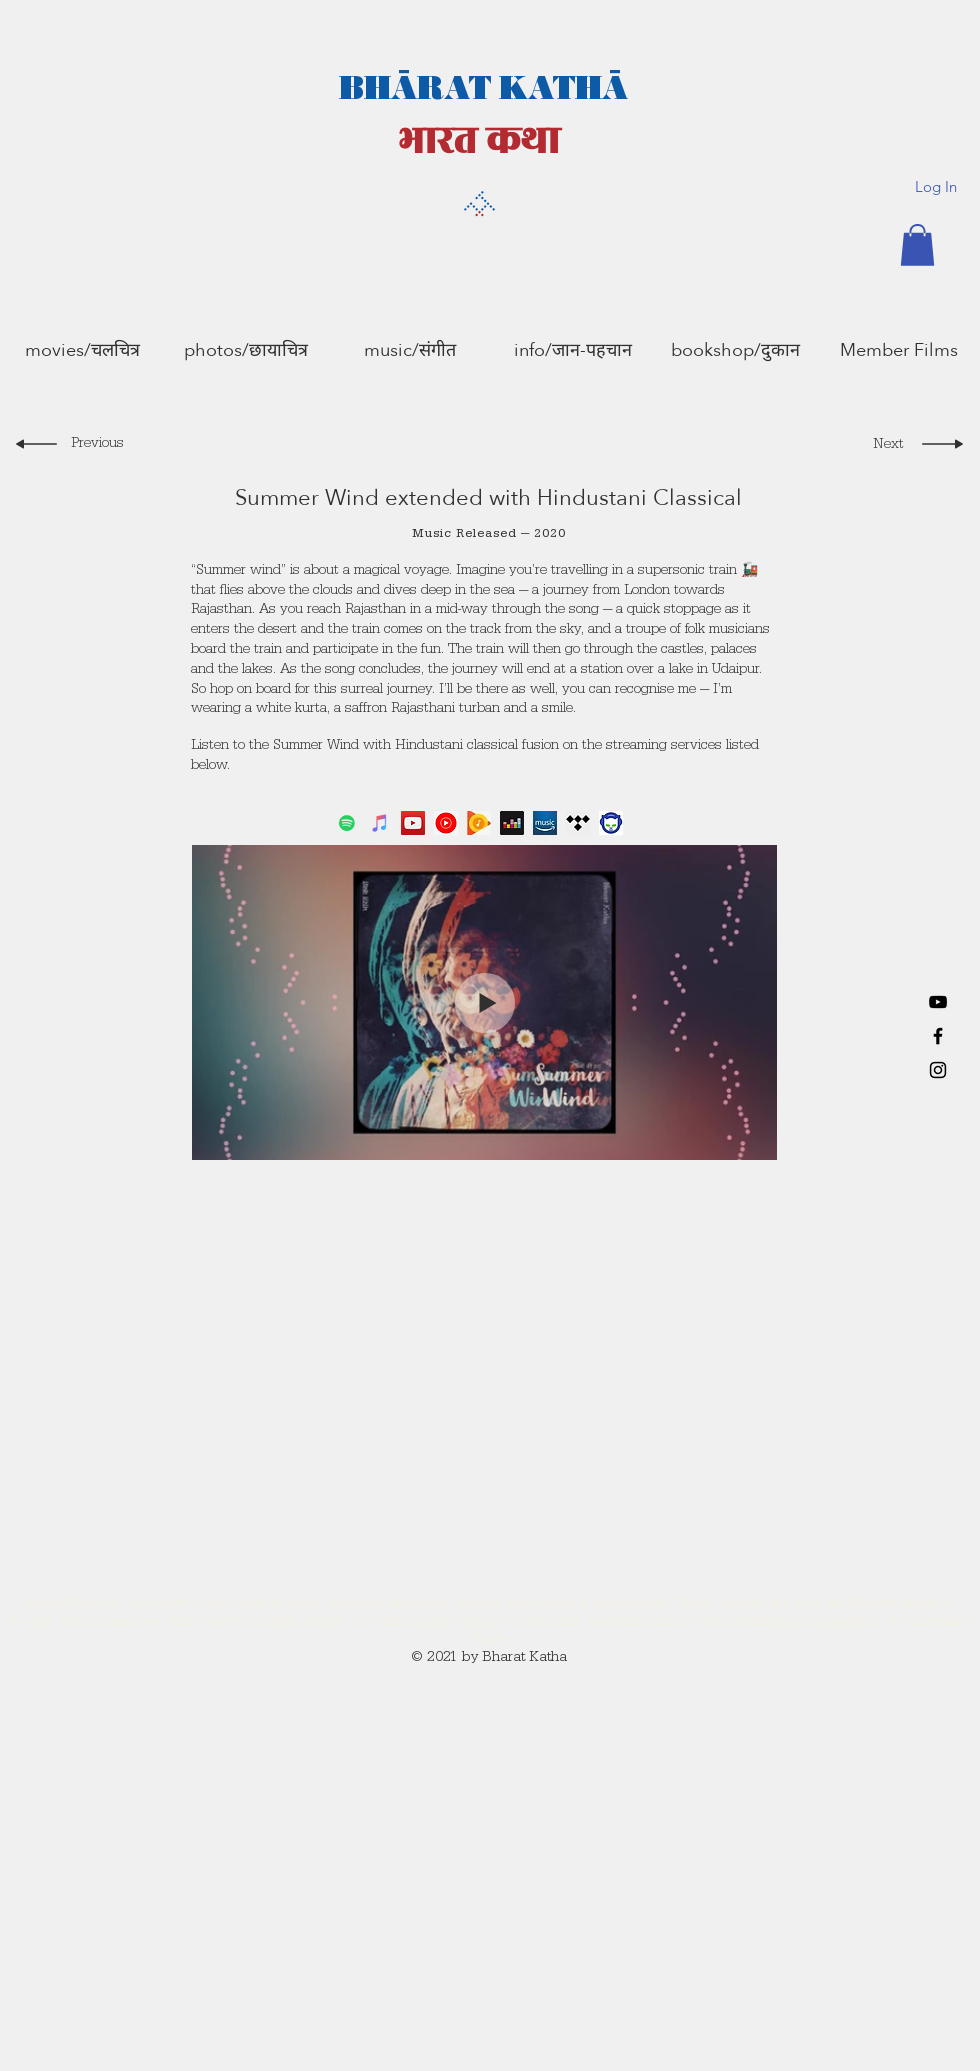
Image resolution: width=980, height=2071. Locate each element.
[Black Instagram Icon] (938, 1070)
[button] (917, 245)
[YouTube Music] (446, 823)
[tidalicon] (578, 823)
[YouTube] (938, 1002)
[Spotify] (347, 823)
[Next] (883, 447)
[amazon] (545, 823)
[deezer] (512, 823)
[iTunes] (380, 823)
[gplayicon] (479, 823)
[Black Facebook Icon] (938, 1036)
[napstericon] (611, 823)
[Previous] (100, 446)
